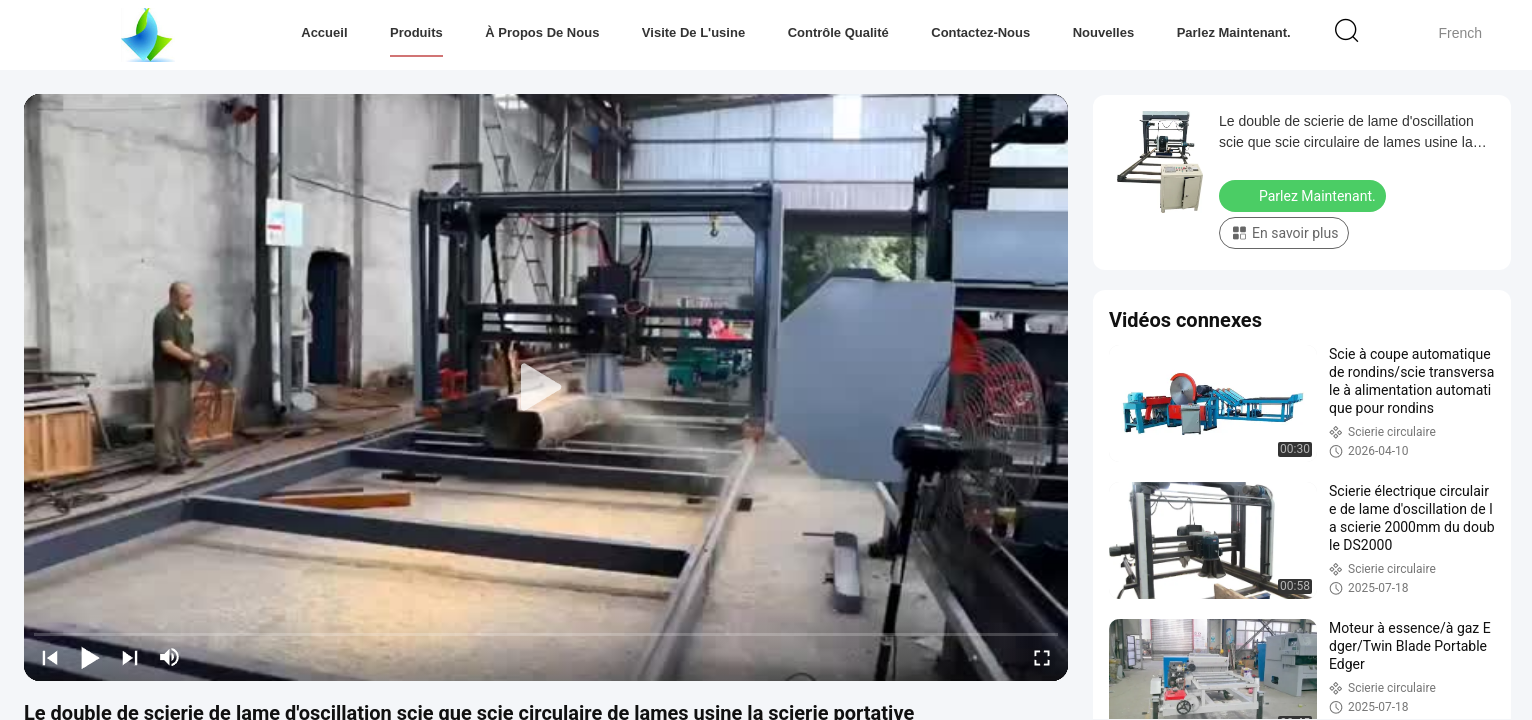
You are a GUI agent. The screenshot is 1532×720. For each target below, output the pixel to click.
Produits (416, 32)
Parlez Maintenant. (1234, 32)
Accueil (324, 32)
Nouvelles (1103, 32)
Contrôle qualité (838, 32)
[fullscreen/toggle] (1042, 657)
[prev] (50, 657)
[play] (546, 388)
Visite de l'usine (693, 32)
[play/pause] (90, 657)
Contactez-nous (980, 32)
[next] (130, 657)
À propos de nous (542, 32)
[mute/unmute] (170, 657)
